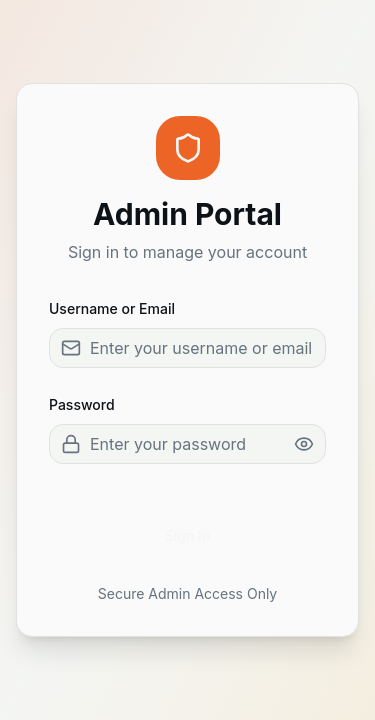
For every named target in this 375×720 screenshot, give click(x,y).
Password (82, 404)
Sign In (188, 535)
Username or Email (112, 308)
